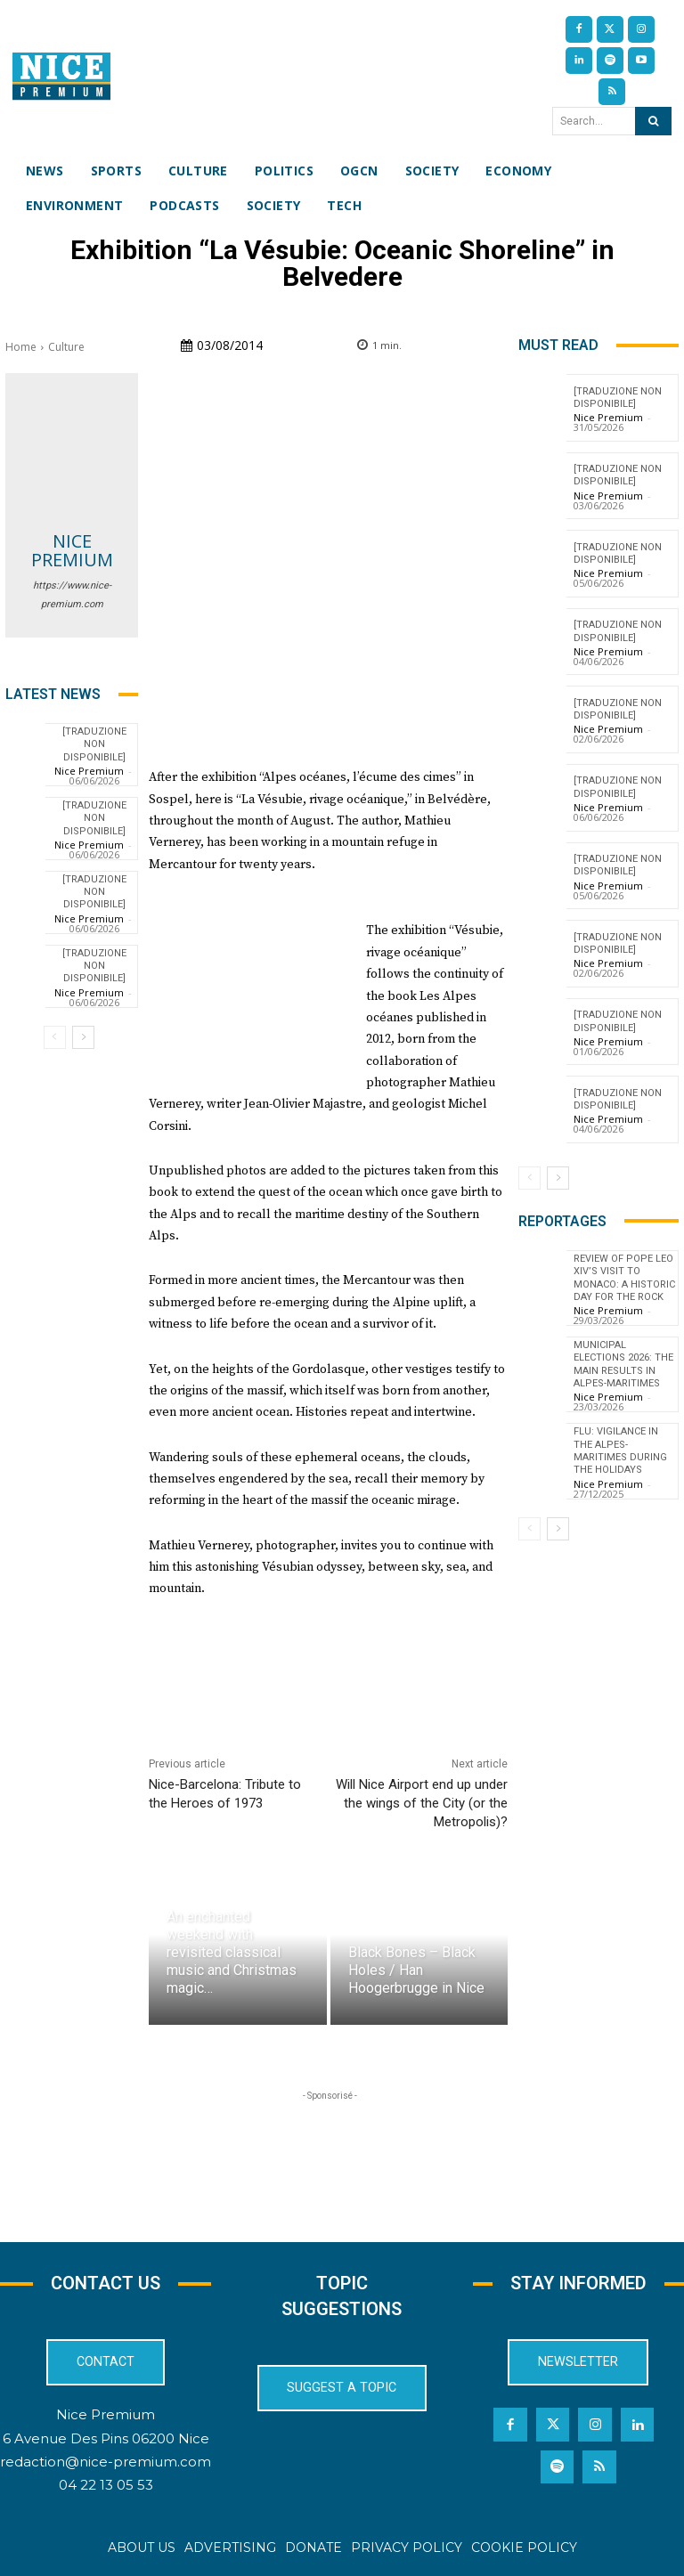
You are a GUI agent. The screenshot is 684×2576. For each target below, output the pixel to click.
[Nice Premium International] (61, 76)
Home (21, 346)
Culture (66, 346)
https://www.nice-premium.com (72, 595)
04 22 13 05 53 (106, 2484)
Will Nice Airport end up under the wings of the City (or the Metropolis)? (422, 1803)
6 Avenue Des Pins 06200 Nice (106, 2437)
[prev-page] (55, 1037)
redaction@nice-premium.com (105, 2460)
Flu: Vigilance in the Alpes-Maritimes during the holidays (620, 1450)
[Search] (653, 121)
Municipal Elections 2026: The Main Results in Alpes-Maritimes (623, 1364)
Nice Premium (72, 550)
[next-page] (83, 1037)
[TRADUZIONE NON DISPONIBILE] (94, 744)
